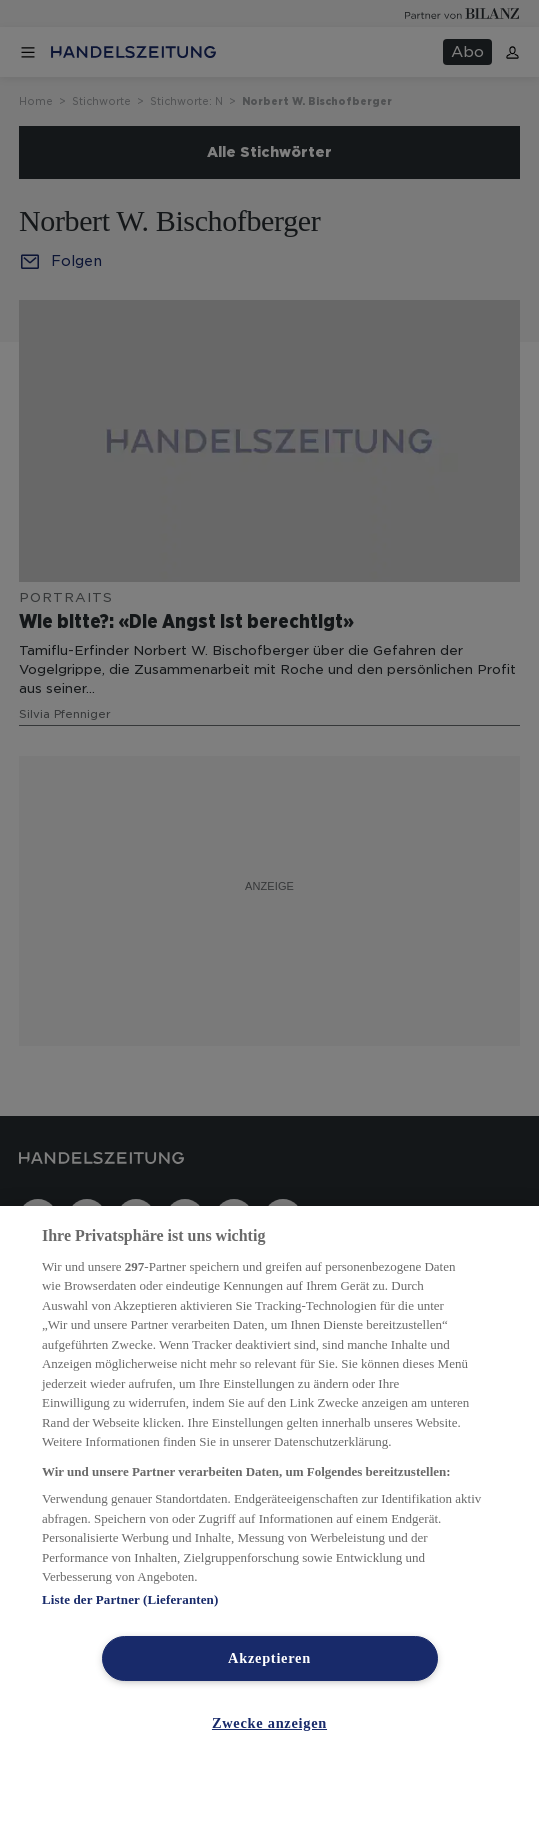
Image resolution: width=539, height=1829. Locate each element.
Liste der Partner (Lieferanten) (130, 1599)
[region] (269, 1517)
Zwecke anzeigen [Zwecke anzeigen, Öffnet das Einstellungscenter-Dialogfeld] (269, 1723)
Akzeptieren (269, 1658)
